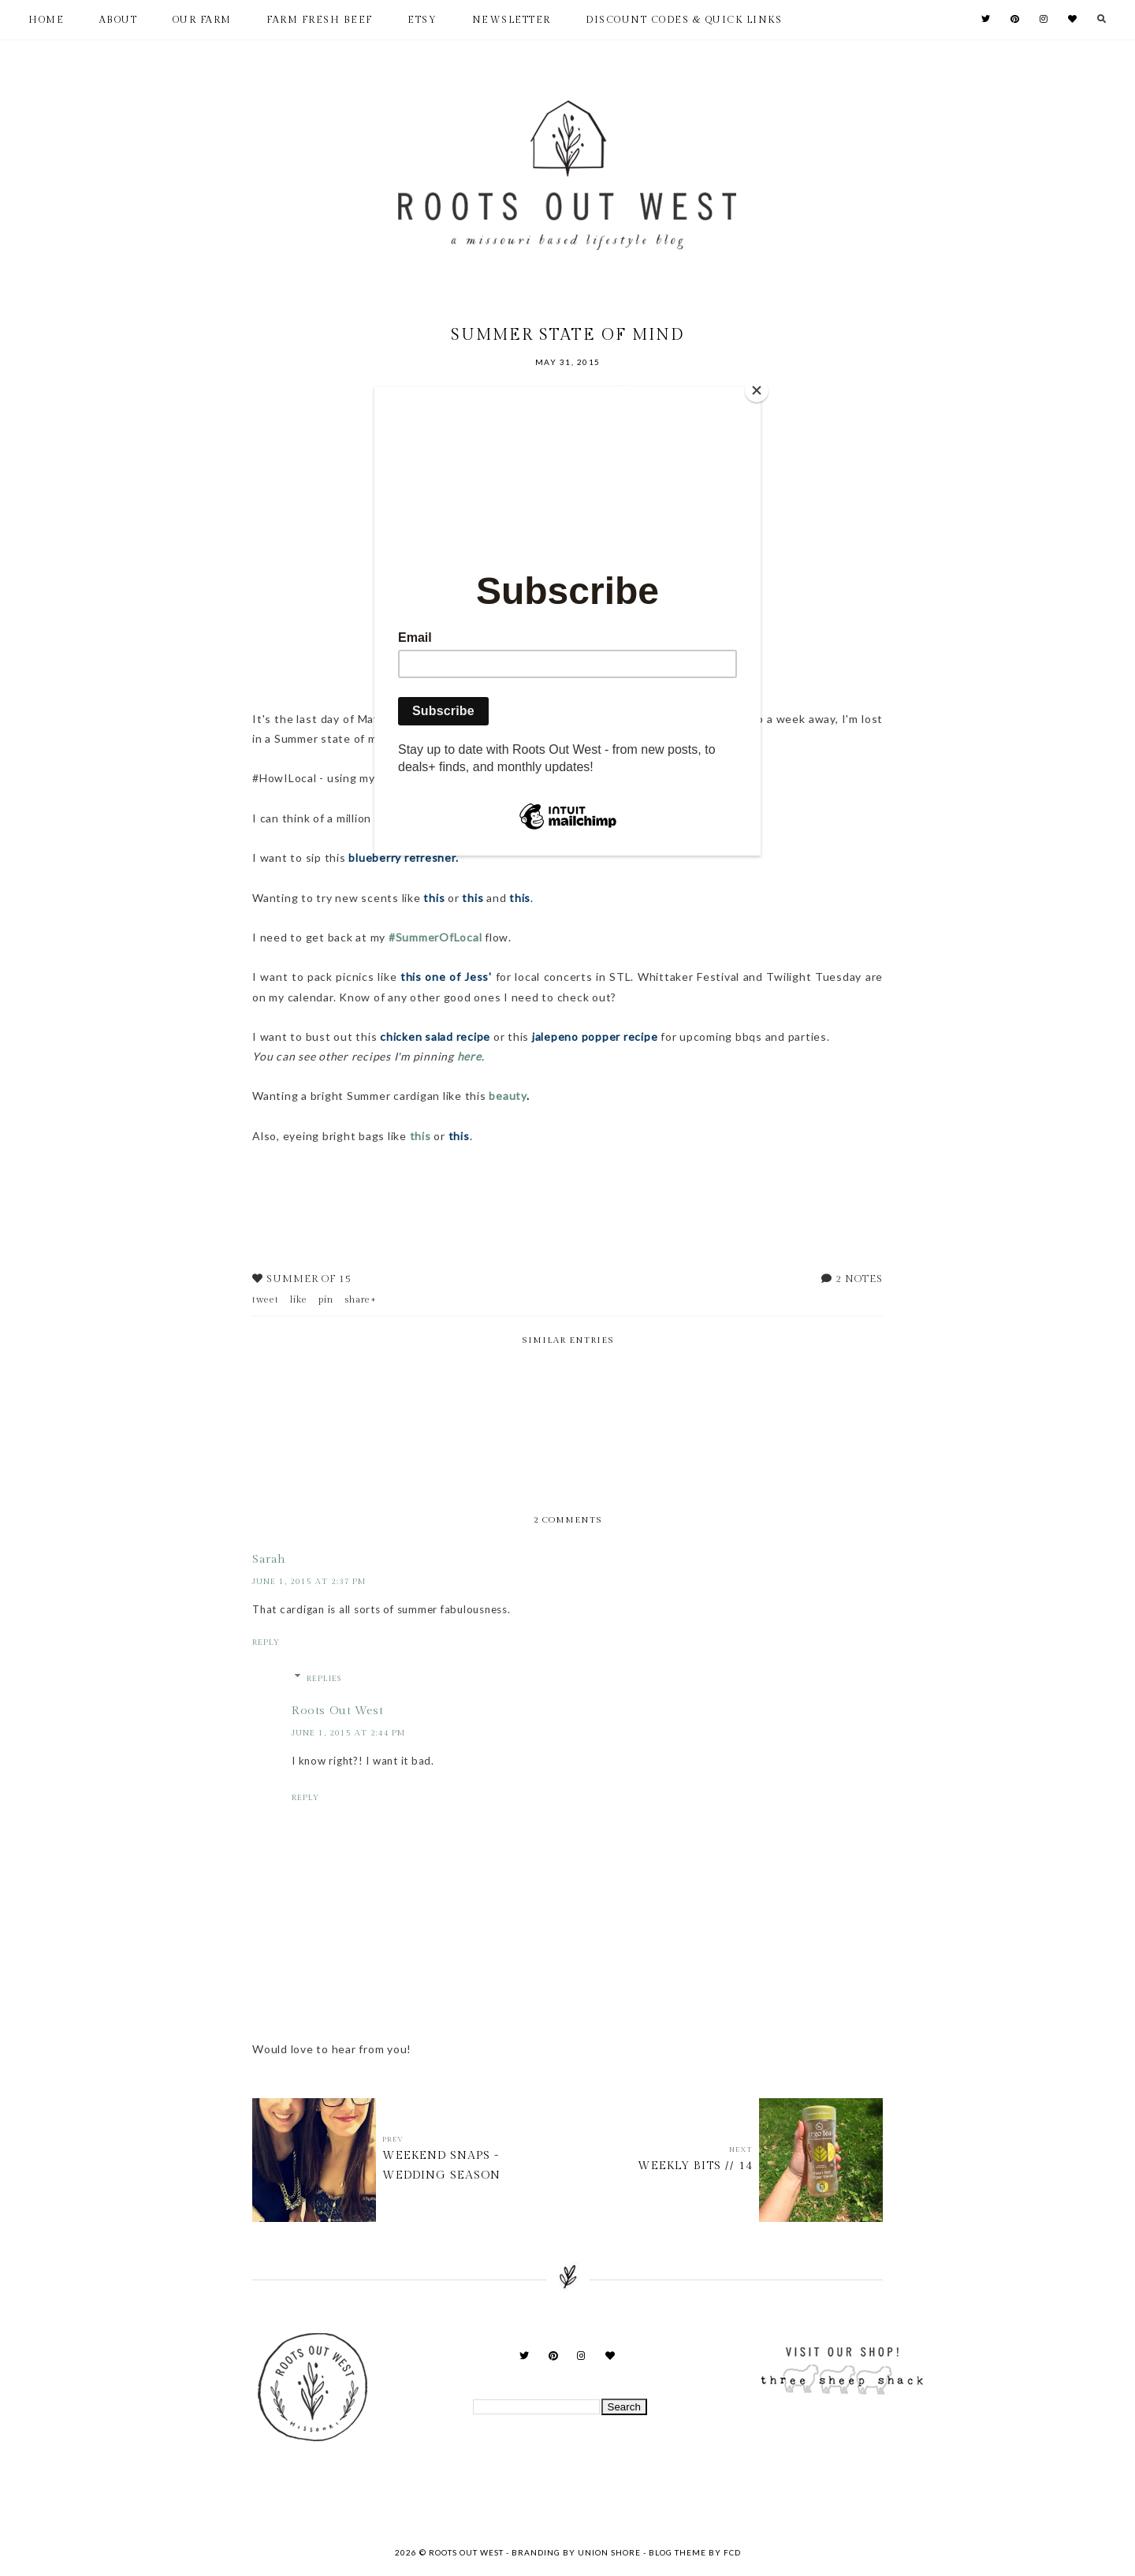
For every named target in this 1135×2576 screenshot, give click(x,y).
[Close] (756, 390)
